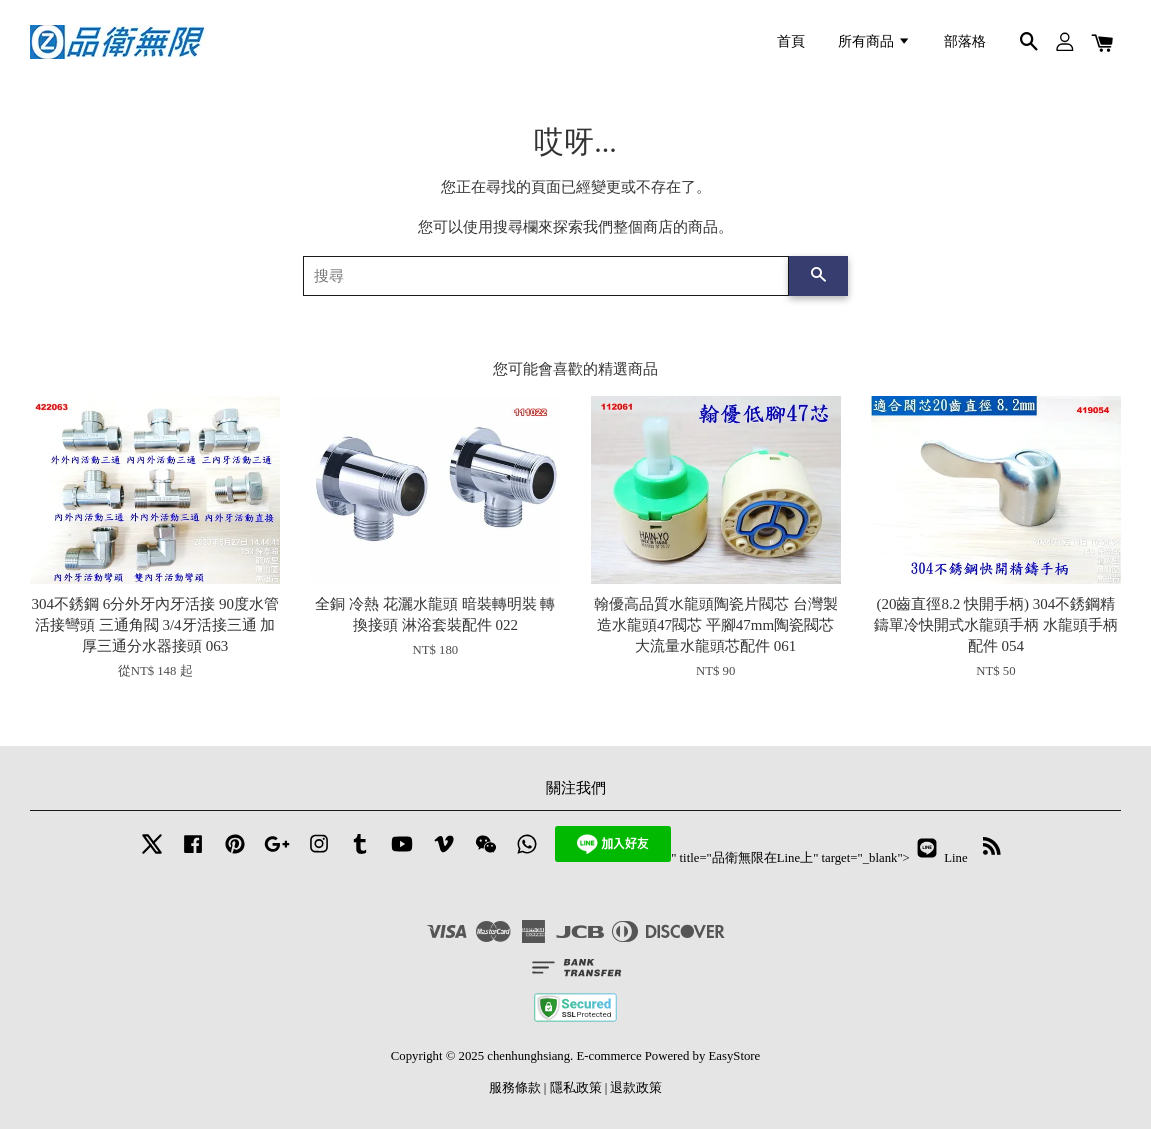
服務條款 (515, 1088)
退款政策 (636, 1088)
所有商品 (874, 41)
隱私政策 (576, 1088)
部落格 (965, 41)
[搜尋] (546, 276)
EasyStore (735, 1056)
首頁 (791, 41)
